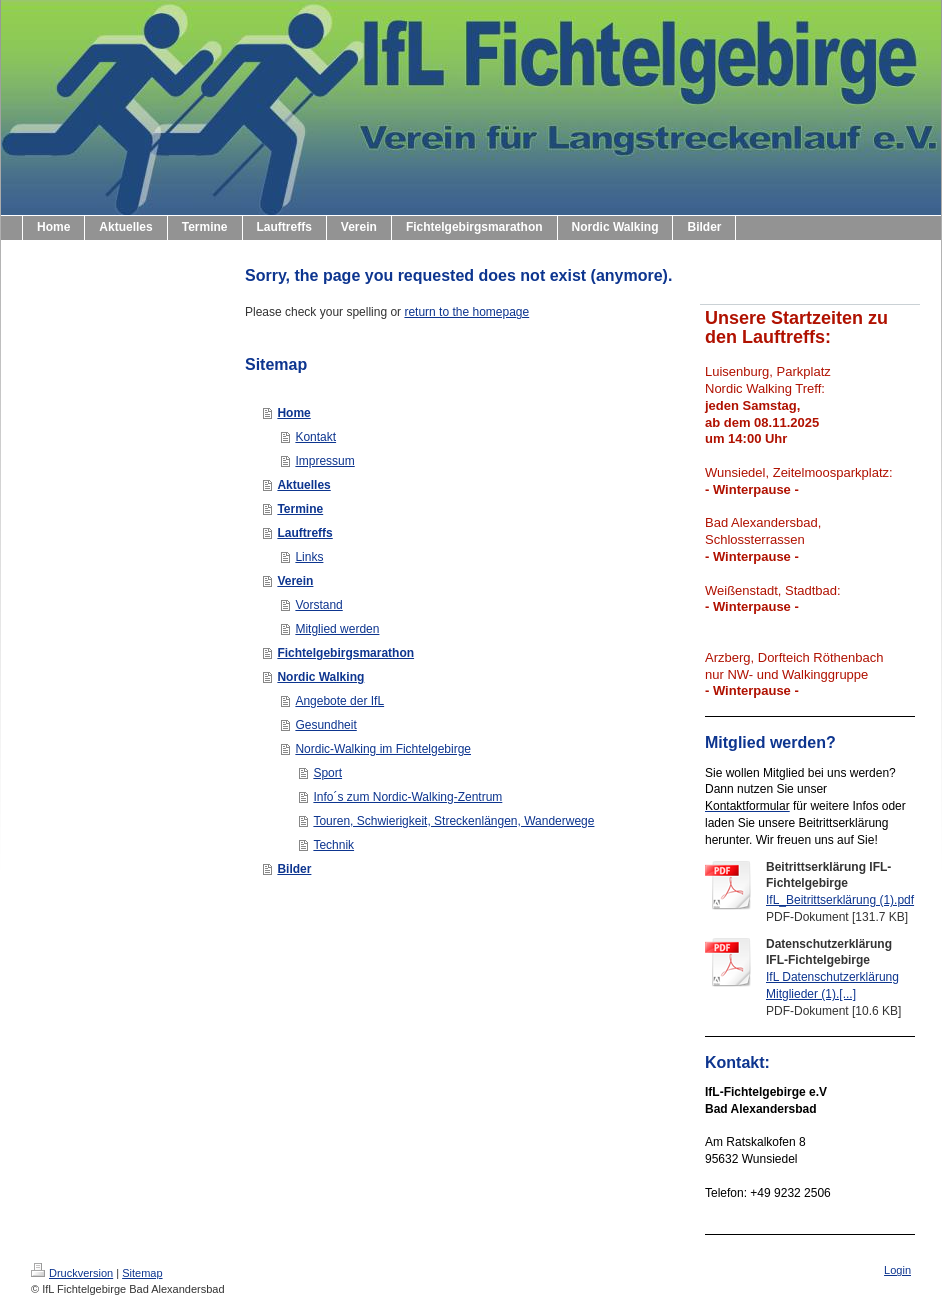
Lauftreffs (304, 533)
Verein (295, 581)
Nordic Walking (320, 677)
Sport (327, 773)
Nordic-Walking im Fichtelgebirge (383, 749)
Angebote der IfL (339, 701)
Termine (300, 509)
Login (897, 1270)
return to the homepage (466, 312)
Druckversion (72, 1273)
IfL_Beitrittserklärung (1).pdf (840, 900)
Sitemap (142, 1273)
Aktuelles (303, 485)
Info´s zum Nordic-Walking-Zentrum (407, 797)
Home (293, 413)
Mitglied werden (337, 629)
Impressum (324, 461)
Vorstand (318, 605)
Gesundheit (325, 725)
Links (309, 557)
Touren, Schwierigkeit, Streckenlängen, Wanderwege (453, 821)
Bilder (294, 869)
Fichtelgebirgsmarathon (345, 653)
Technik (333, 845)
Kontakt (315, 437)
